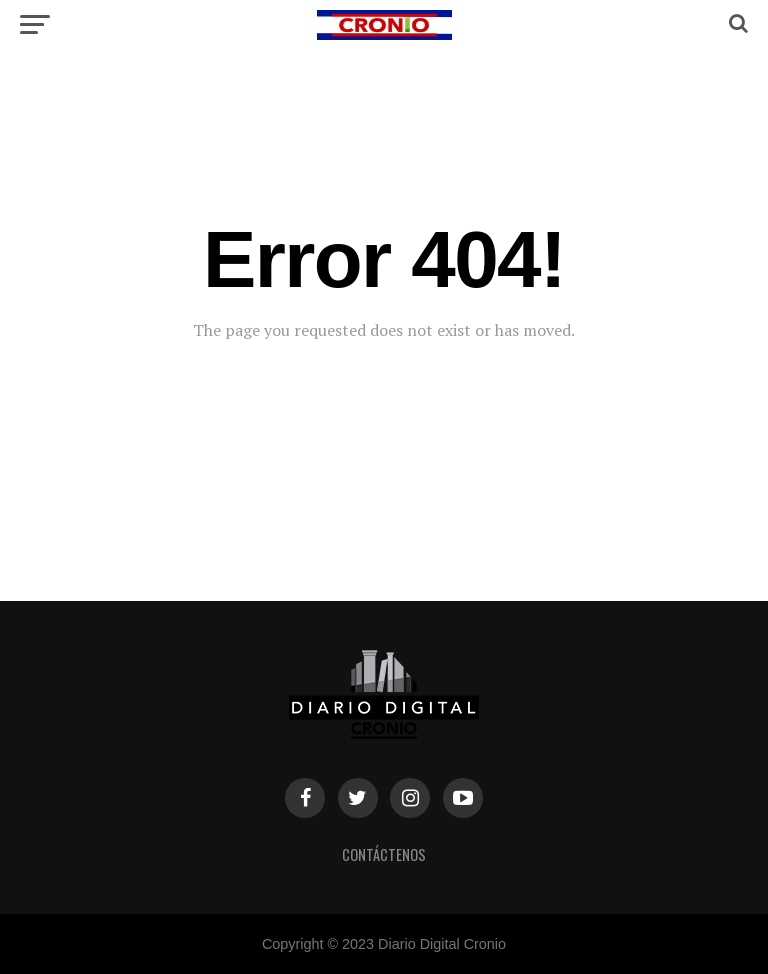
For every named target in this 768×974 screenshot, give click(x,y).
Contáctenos (384, 854)
